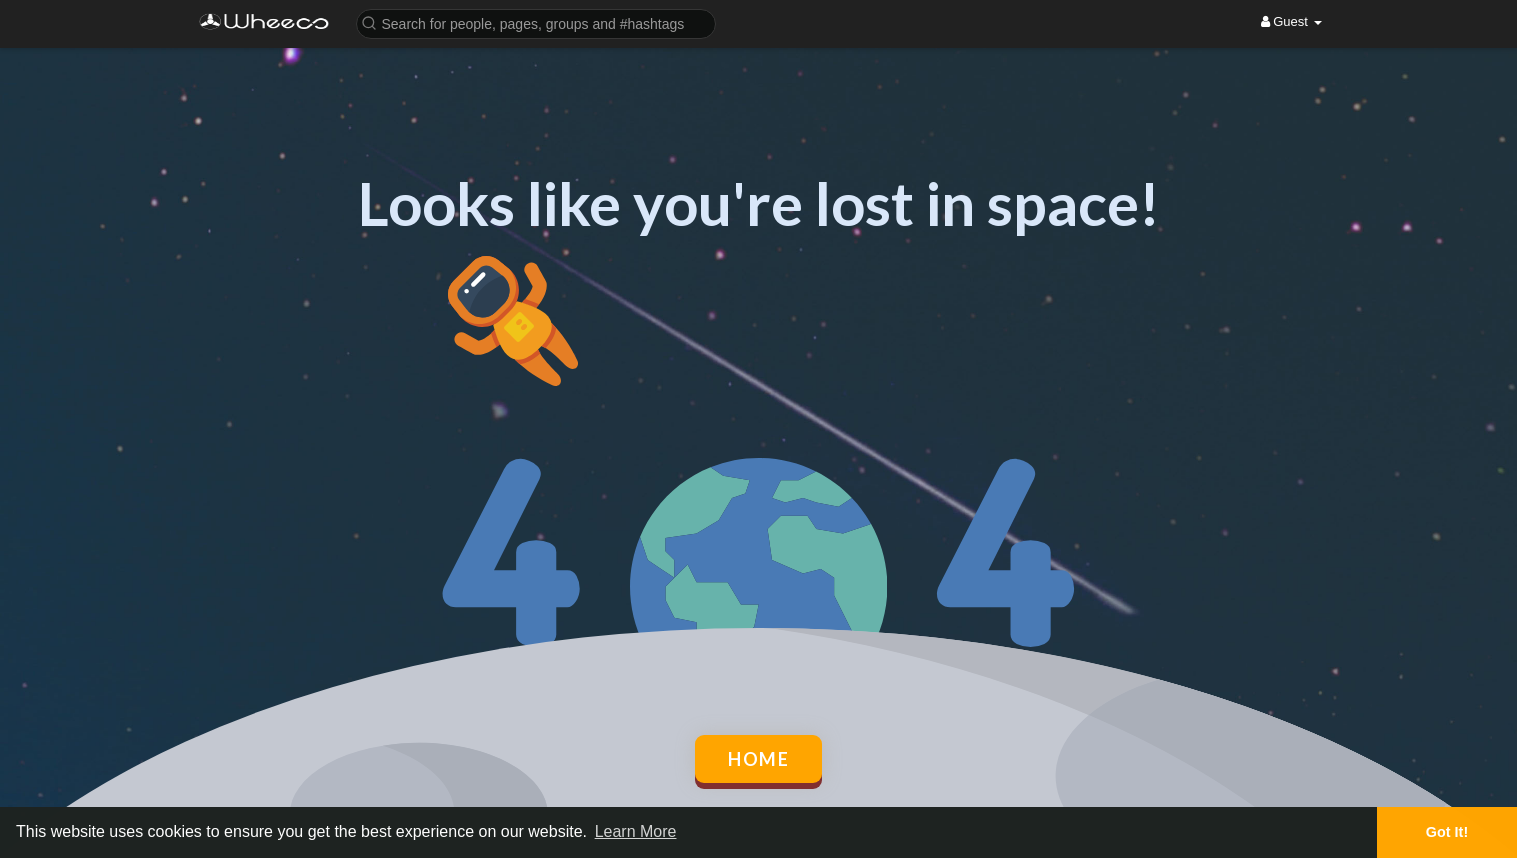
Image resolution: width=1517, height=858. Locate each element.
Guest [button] (1291, 21)
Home (758, 759)
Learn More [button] (636, 831)
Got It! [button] (1447, 832)
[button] (536, 22)
